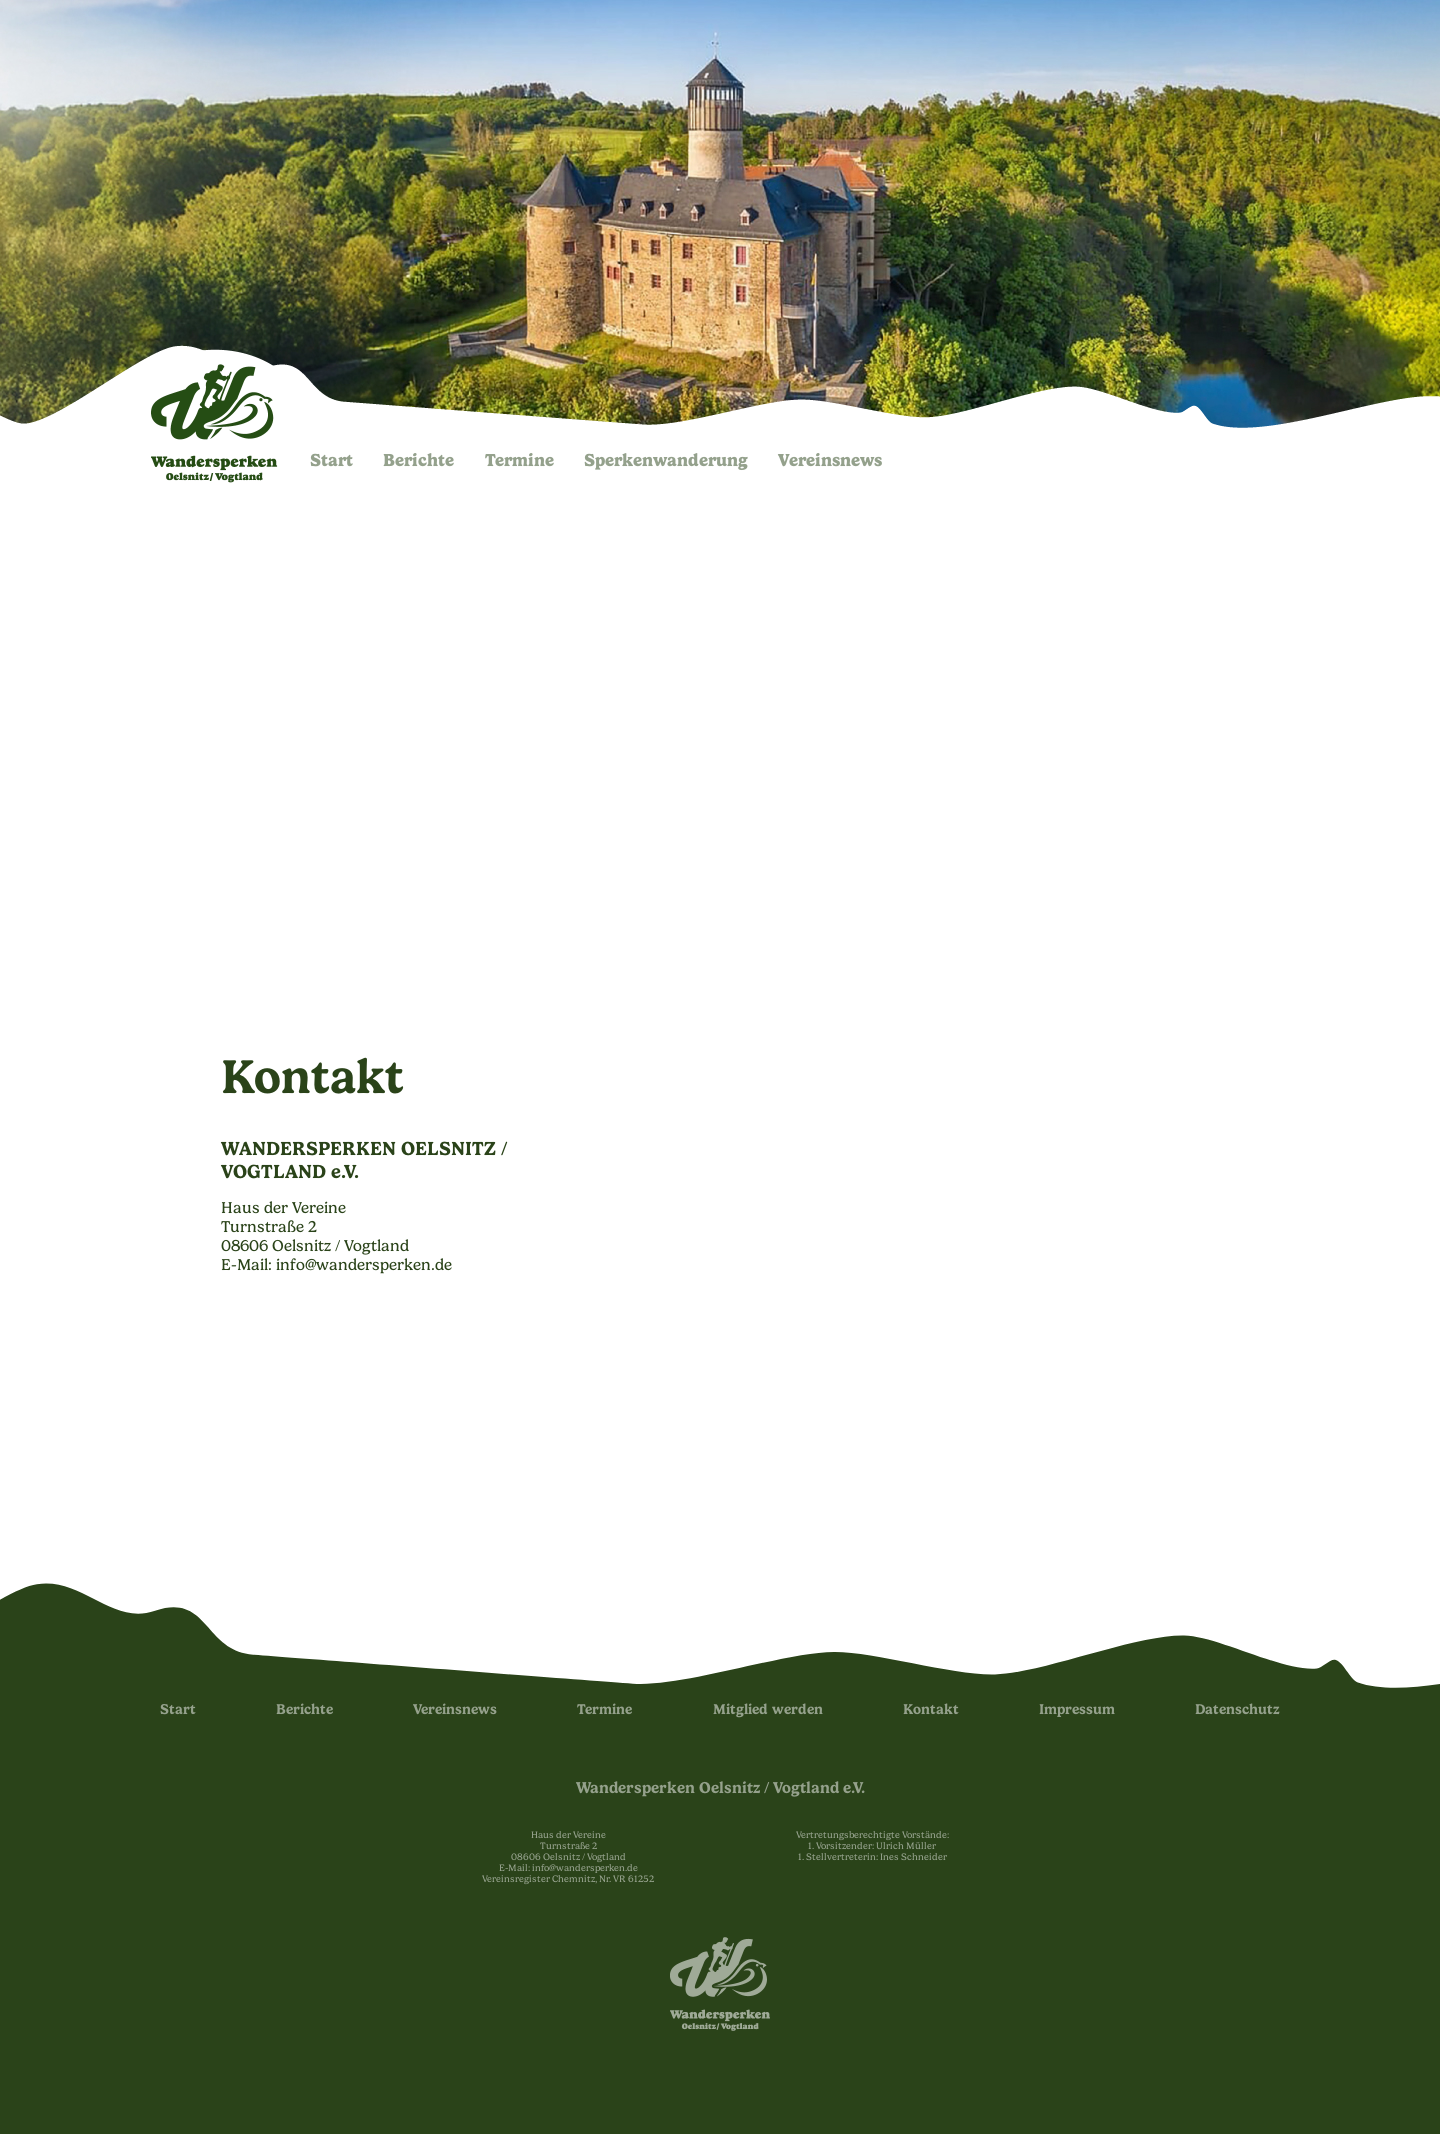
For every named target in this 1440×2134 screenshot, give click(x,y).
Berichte (418, 460)
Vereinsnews (830, 460)
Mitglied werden (768, 1709)
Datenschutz (1237, 1709)
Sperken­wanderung (666, 460)
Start (331, 460)
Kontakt (931, 1709)
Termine (519, 460)
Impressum (1077, 1709)
